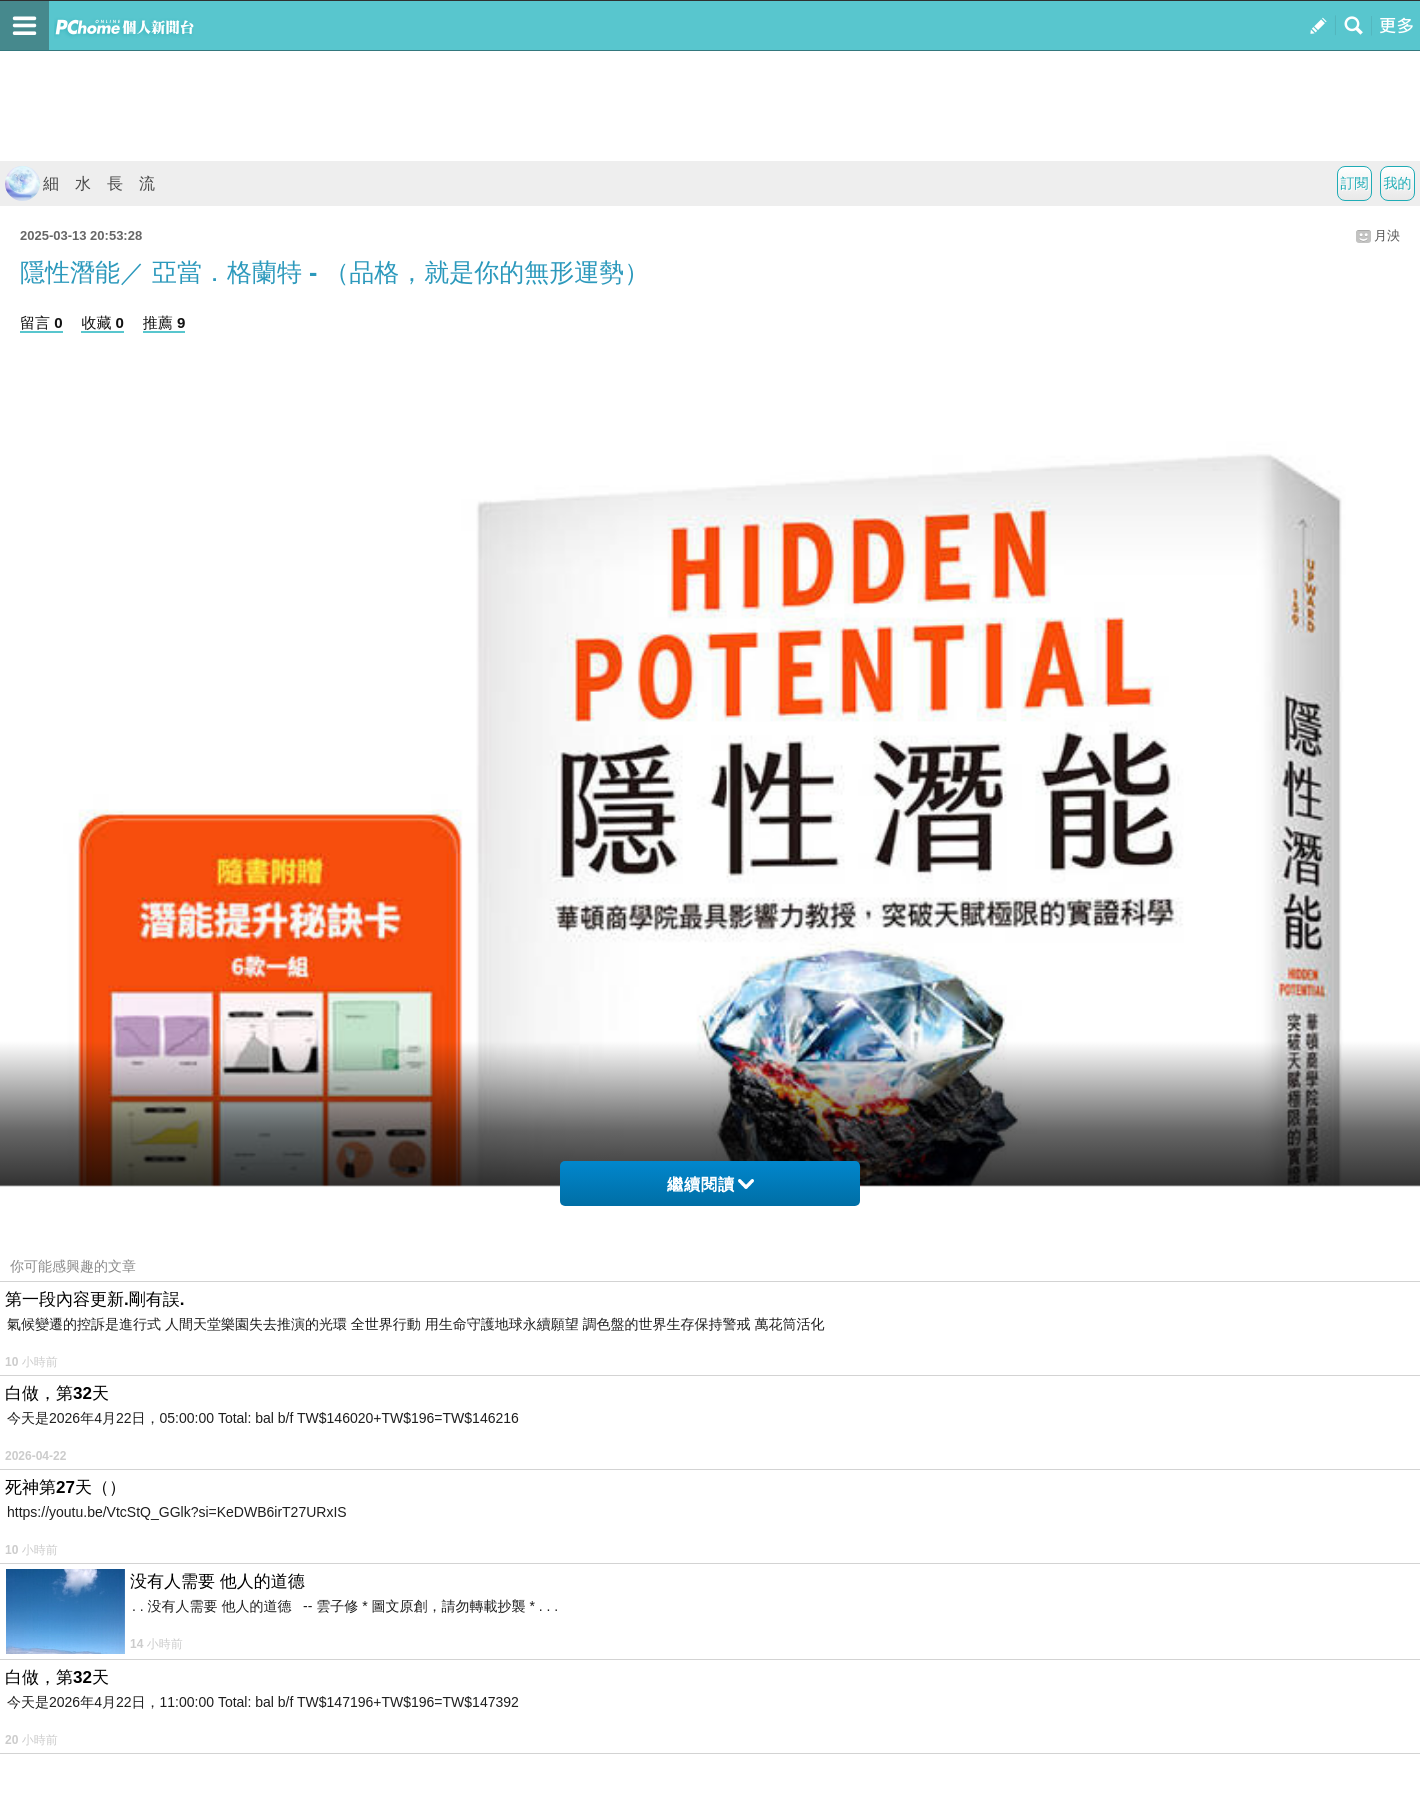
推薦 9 (164, 322)
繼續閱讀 (710, 1184)
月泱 (1387, 235)
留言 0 (41, 322)
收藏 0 (102, 322)
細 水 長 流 (80, 183)
